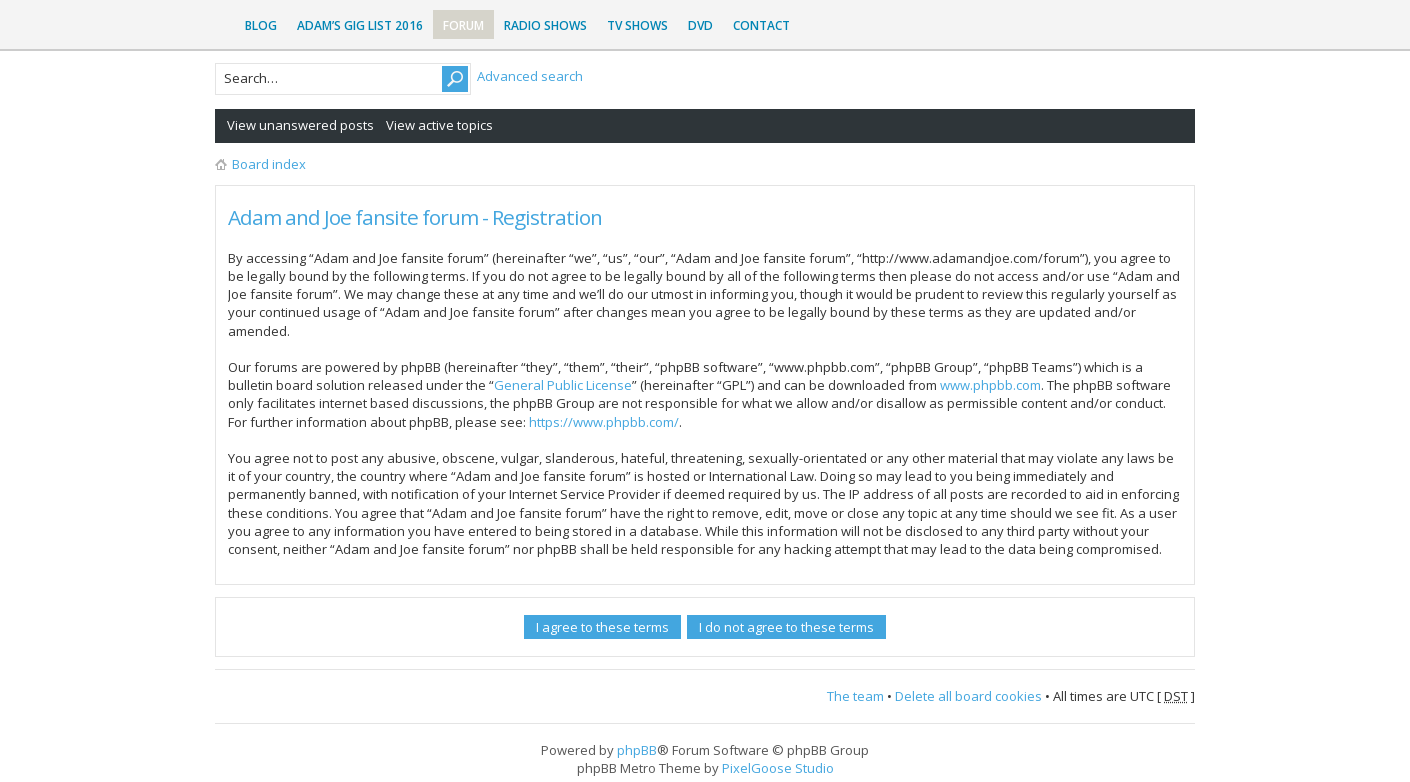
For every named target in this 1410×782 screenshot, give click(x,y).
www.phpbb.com (990, 385)
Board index (269, 164)
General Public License (563, 385)
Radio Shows (545, 25)
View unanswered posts (300, 125)
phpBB (637, 750)
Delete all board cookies (968, 696)
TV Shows (637, 25)
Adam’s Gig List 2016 (360, 25)
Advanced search (530, 76)
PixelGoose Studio (778, 768)
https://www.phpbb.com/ (604, 422)
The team (855, 696)
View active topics (439, 125)
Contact (761, 25)
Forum (463, 25)
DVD (700, 25)
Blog (261, 25)
